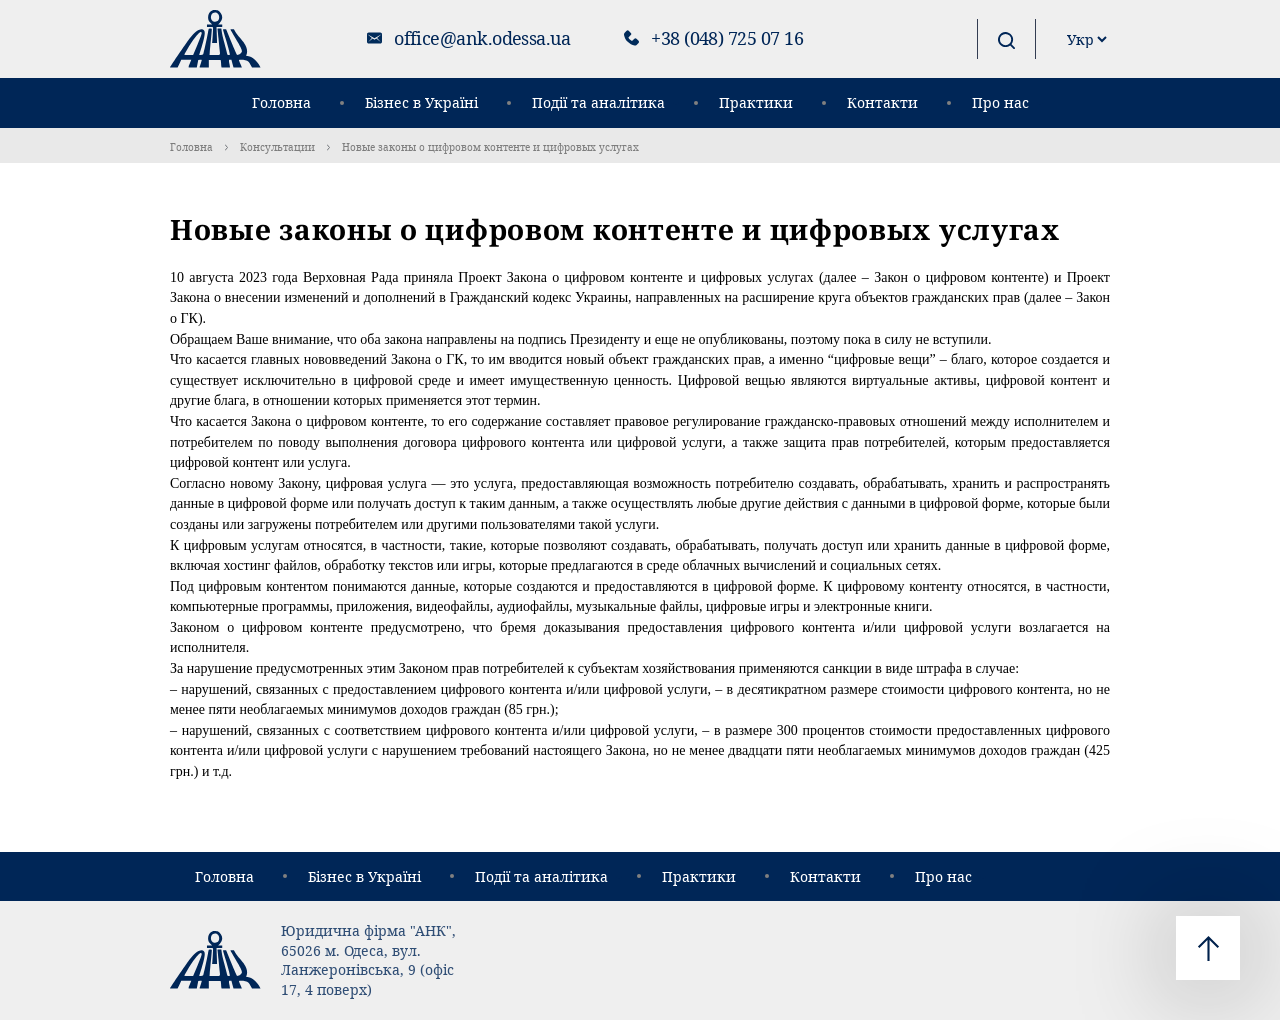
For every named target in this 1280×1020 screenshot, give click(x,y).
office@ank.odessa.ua (482, 38)
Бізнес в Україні (421, 102)
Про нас (1000, 102)
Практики (756, 102)
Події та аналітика (598, 102)
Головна (281, 102)
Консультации (277, 147)
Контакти (882, 102)
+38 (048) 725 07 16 (727, 38)
